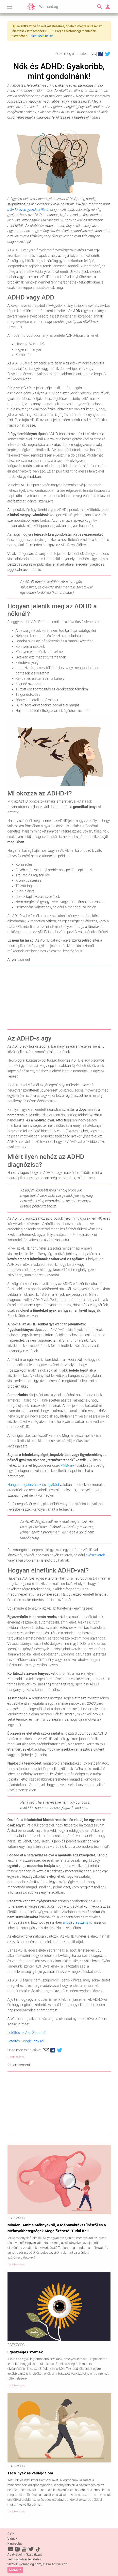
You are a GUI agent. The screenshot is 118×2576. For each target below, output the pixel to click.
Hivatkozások (16, 2057)
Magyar (14, 2569)
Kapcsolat (14, 2543)
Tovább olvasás (16, 2264)
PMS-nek (67, 1465)
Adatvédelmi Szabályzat (24, 2554)
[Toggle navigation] (9, 7)
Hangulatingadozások (24, 1485)
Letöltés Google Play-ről (25, 2041)
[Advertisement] (59, 997)
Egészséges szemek (25, 2352)
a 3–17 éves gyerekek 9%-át (28, 210)
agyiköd (53, 1485)
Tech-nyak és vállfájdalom (30, 2473)
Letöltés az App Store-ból (26, 2033)
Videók (12, 2539)
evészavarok (95, 1555)
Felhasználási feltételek (24, 2559)
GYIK (11, 2534)
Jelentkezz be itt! (41, 36)
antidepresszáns (75, 1922)
